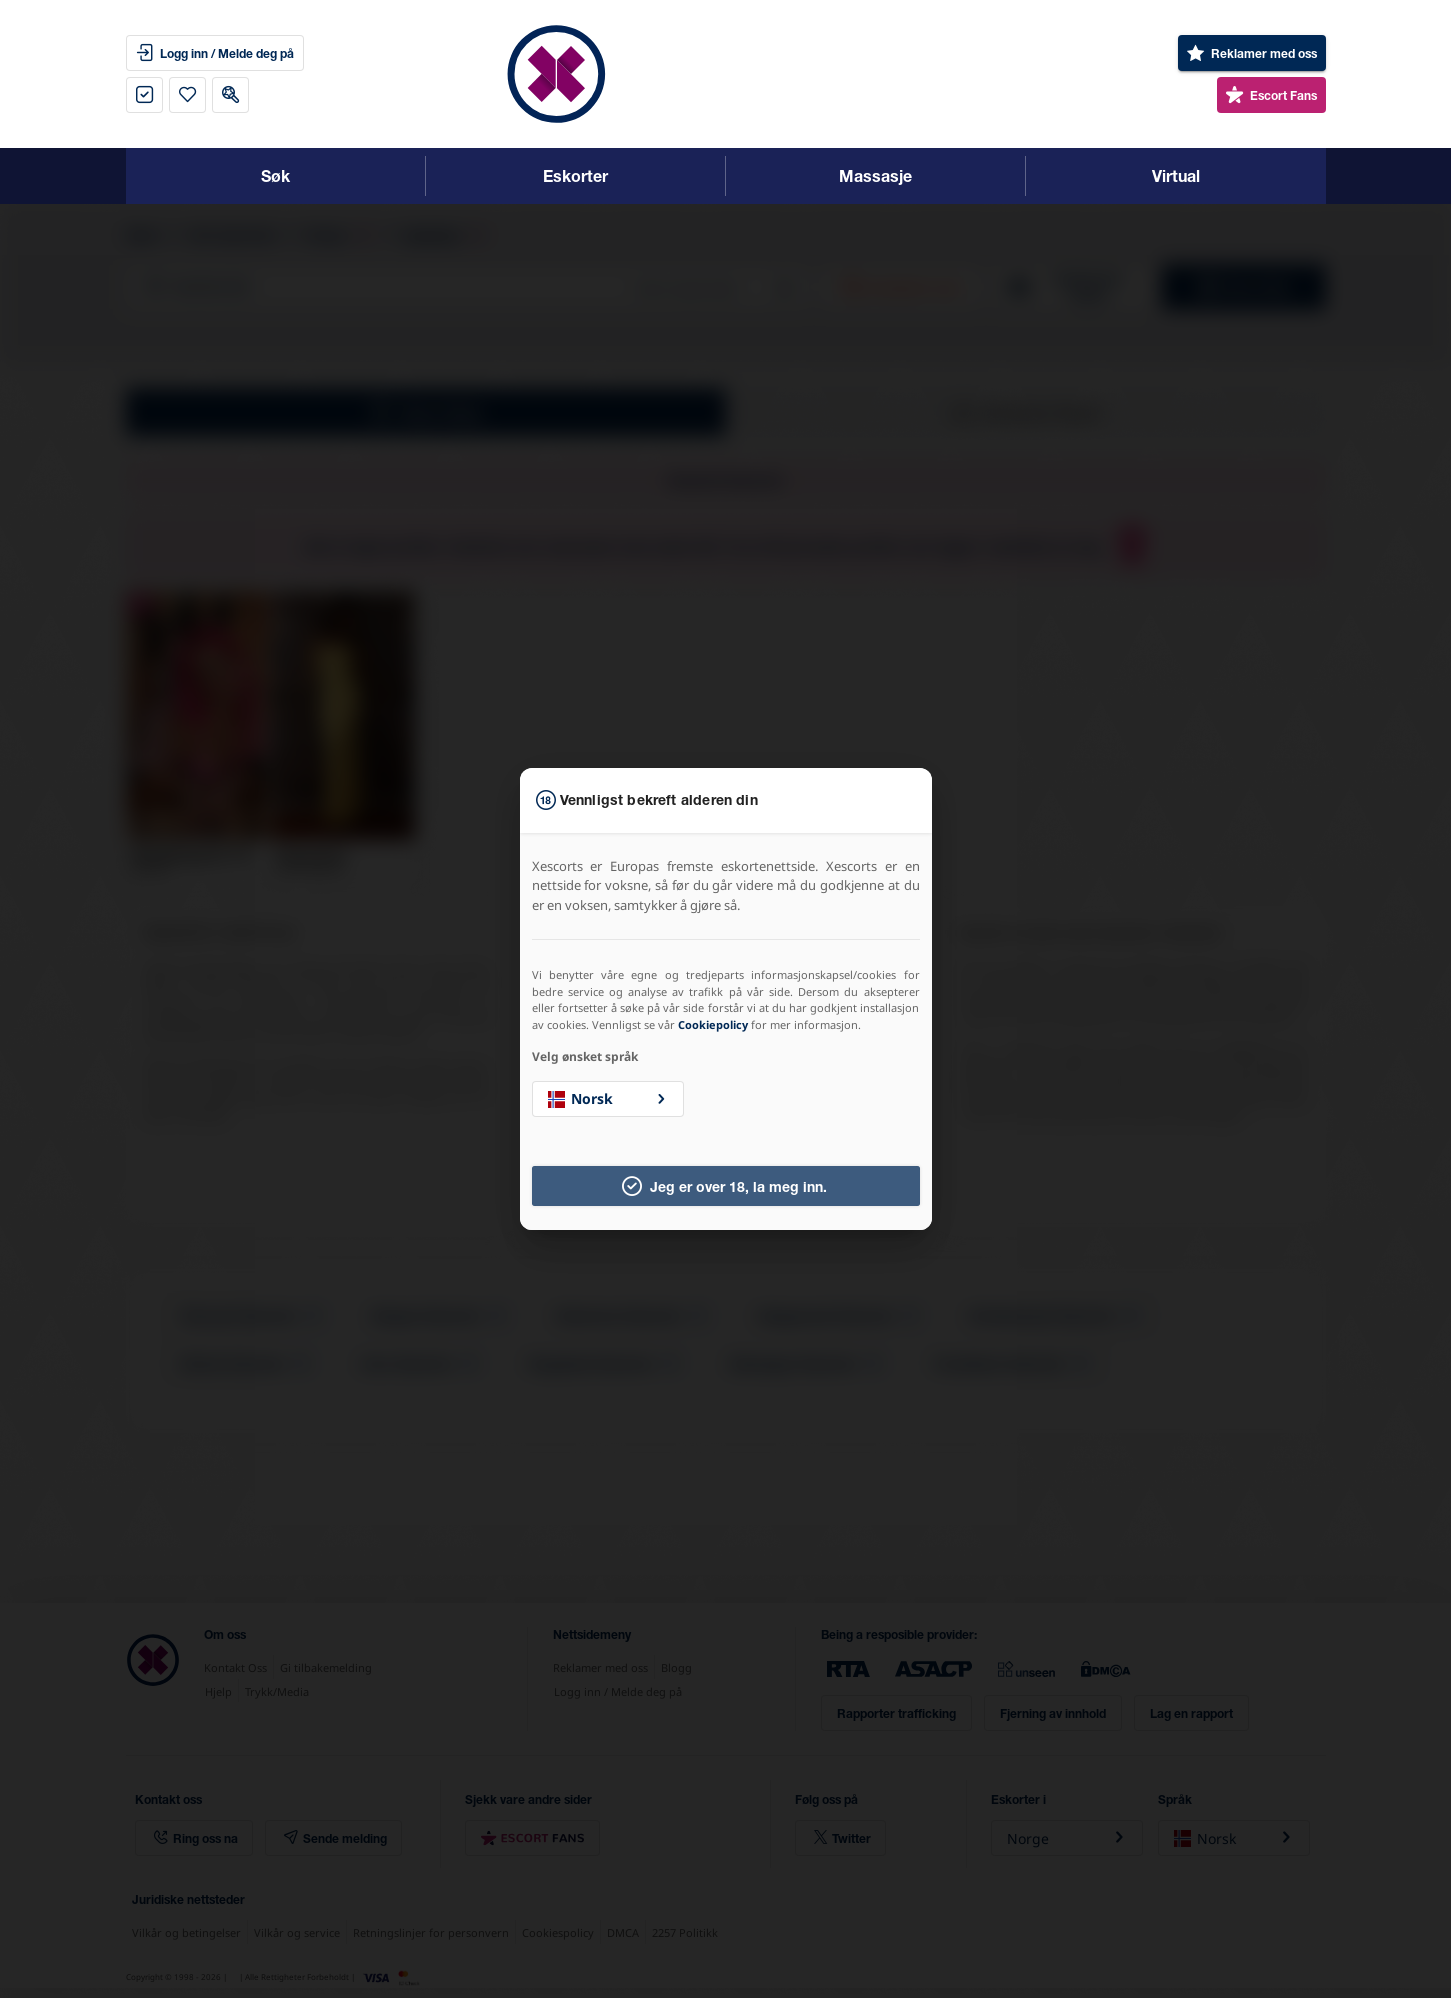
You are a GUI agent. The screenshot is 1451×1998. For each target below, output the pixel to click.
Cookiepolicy (713, 1024)
